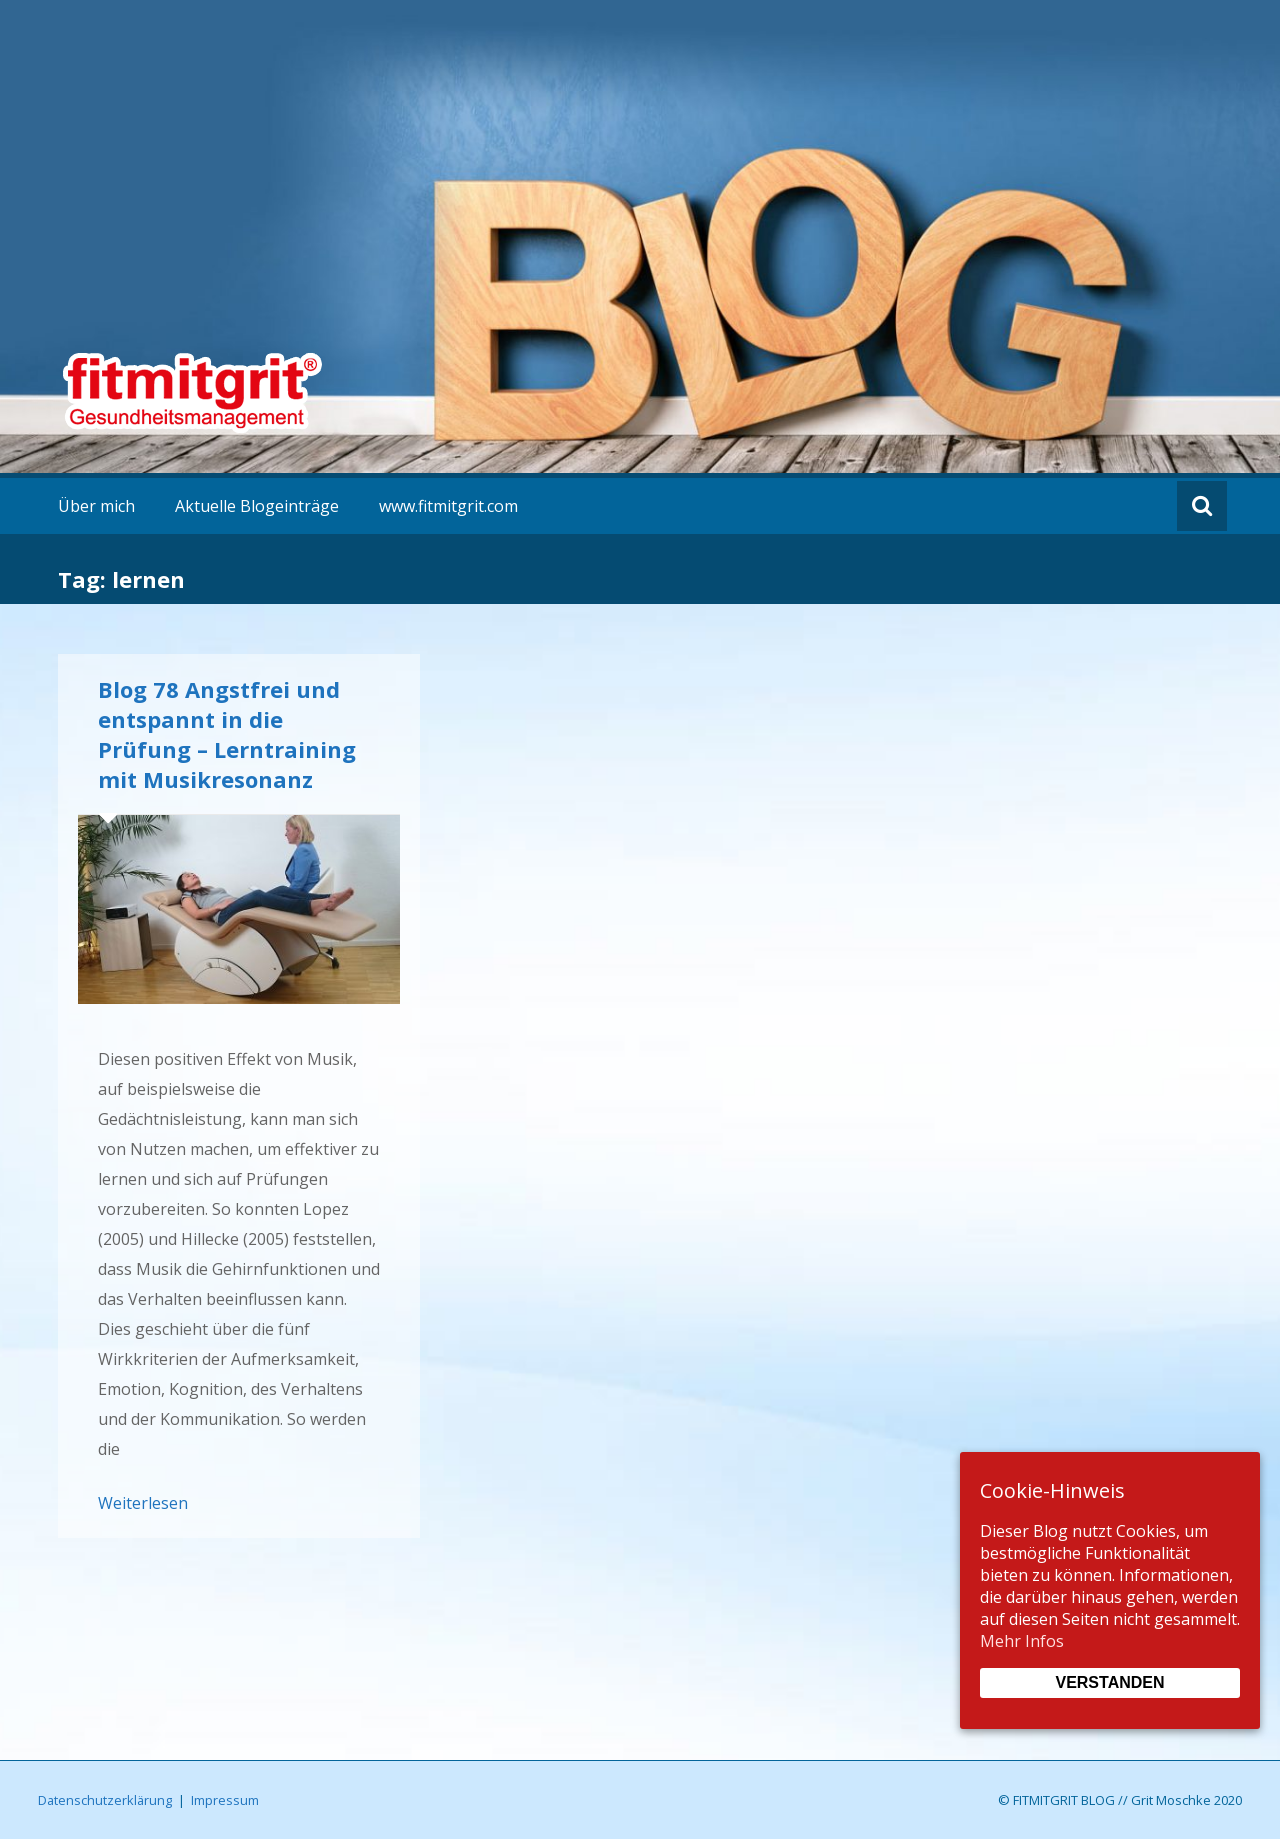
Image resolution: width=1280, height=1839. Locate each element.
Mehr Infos (1022, 1641)
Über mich (96, 506)
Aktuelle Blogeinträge (257, 506)
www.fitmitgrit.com (448, 506)
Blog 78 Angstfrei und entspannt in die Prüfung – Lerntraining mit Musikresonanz (227, 734)
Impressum (225, 1800)
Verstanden (1109, 1682)
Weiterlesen (143, 1503)
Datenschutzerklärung (105, 1800)
